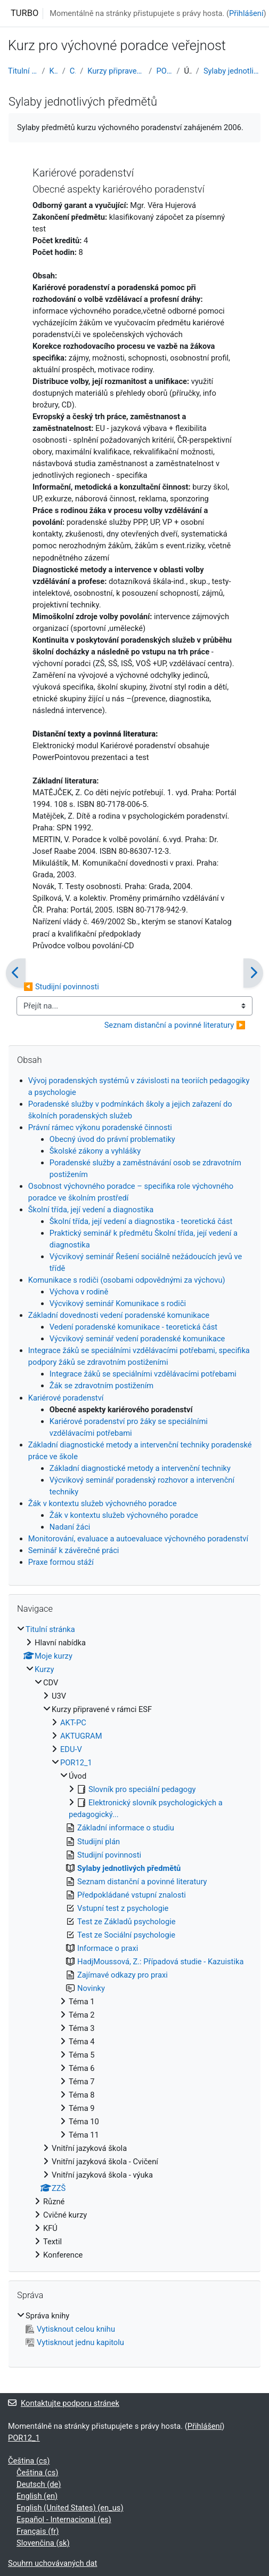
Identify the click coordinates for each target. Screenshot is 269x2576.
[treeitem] (134, 1942)
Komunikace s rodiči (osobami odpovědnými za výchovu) (126, 1280)
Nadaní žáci (70, 1527)
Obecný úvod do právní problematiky (112, 1139)
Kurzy (54, 71)
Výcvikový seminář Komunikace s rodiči (118, 1303)
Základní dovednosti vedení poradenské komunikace (118, 1315)
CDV (73, 71)
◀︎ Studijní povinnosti (61, 986)
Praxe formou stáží (61, 1562)
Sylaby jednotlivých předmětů (232, 71)
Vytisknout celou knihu (70, 2329)
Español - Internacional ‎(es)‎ (64, 2519)
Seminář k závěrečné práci (73, 1550)
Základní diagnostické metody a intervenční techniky (140, 1468)
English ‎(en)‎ (37, 2496)
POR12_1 (164, 71)
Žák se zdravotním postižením (101, 1385)
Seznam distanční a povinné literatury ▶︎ (175, 1025)
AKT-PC (73, 1722)
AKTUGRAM (81, 1736)
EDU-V (71, 1749)
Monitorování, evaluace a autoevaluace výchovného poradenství (138, 1538)
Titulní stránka (23, 71)
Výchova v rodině (79, 1292)
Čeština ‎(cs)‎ (29, 2461)
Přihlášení (246, 13)
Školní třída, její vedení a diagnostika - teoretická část (141, 1221)
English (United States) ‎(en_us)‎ (70, 2508)
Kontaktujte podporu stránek (63, 2403)
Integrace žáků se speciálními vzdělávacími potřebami (143, 1374)
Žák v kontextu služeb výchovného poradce (102, 1503)
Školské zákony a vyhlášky (95, 1151)
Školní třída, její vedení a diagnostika (90, 1209)
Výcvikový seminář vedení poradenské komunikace (137, 1338)
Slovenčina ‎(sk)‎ (43, 2543)
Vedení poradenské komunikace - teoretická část (133, 1327)
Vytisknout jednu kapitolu (75, 2342)
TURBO (24, 13)
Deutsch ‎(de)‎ (39, 2484)
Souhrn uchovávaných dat (52, 2563)
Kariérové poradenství (66, 1398)
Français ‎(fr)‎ (38, 2531)
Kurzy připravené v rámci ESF (115, 71)
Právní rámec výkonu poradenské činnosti (100, 1127)
